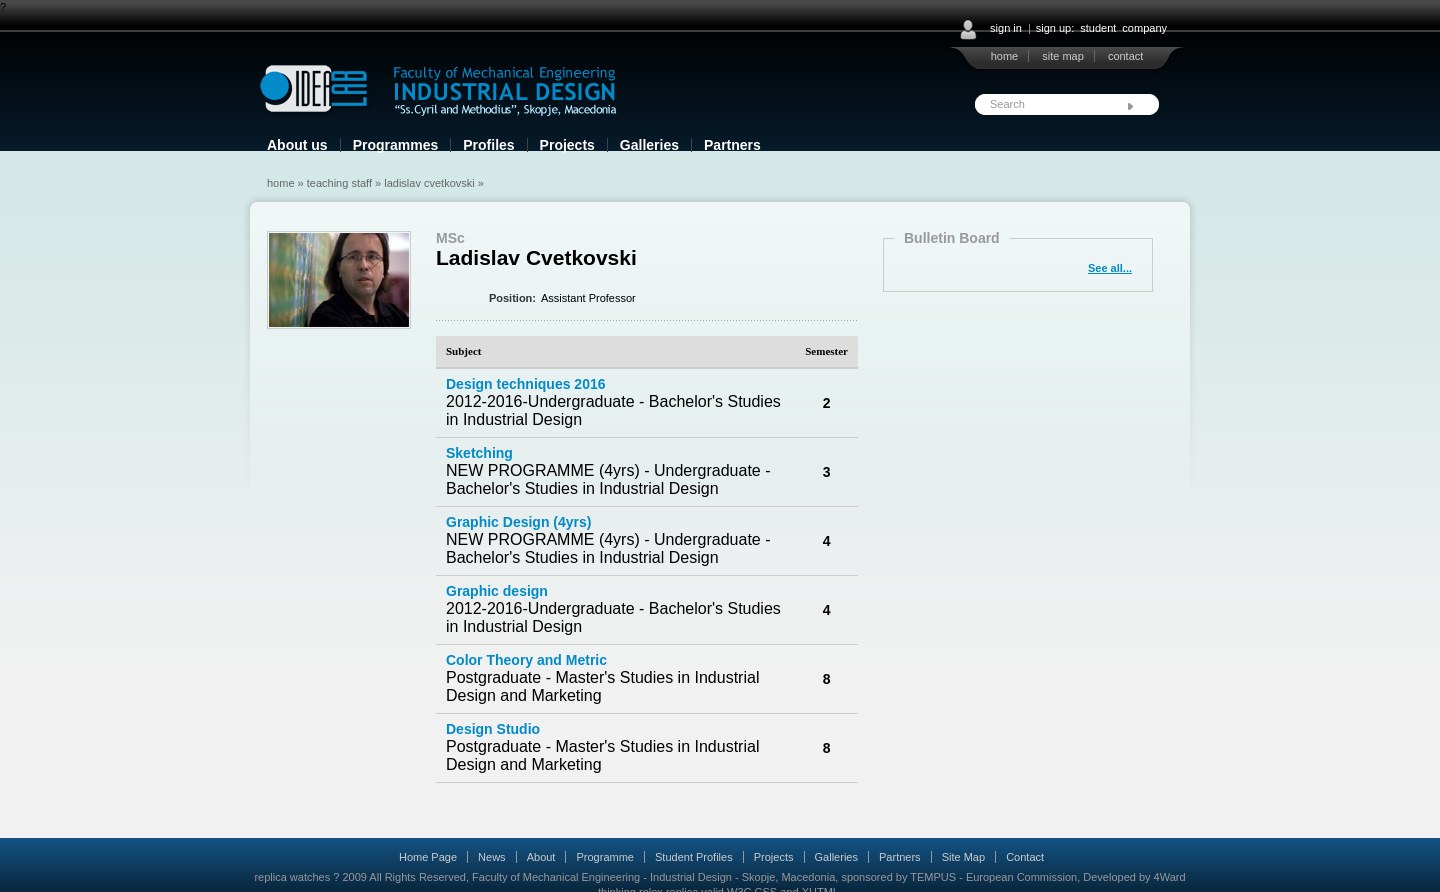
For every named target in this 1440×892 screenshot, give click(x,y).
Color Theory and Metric (526, 660)
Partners (732, 145)
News (492, 857)
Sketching (479, 453)
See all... (1110, 268)
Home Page (428, 857)
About (541, 857)
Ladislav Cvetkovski (429, 183)
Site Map (963, 857)
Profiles (488, 145)
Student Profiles (694, 857)
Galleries (649, 145)
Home (281, 183)
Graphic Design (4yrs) (519, 522)
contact (1125, 56)
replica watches (292, 877)
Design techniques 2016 (526, 384)
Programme (604, 857)
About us (297, 145)
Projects (567, 145)
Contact (1025, 857)
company (1144, 28)
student (1098, 28)
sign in (1006, 28)
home (1005, 56)
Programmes (396, 145)
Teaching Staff (339, 183)
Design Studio (493, 729)
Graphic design (497, 591)
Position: (512, 298)
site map (1063, 56)
